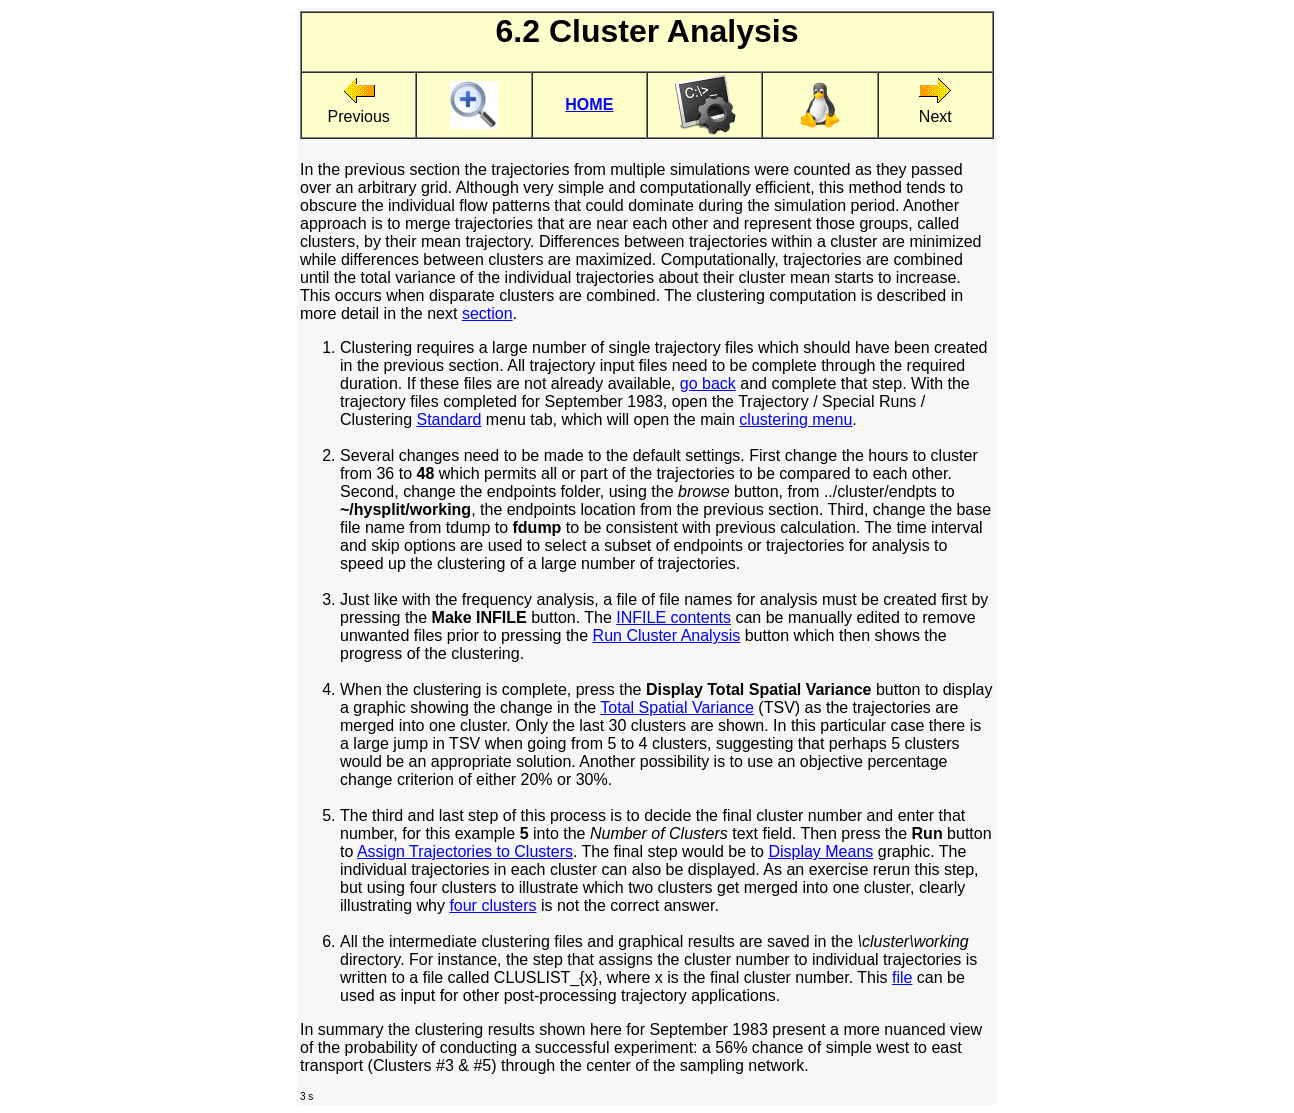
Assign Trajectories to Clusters (465, 851)
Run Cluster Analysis (667, 635)
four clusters (492, 905)
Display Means (820, 851)
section (487, 313)
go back (708, 383)
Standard (448, 419)
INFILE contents (673, 617)
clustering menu (795, 419)
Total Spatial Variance (677, 707)
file (902, 977)
